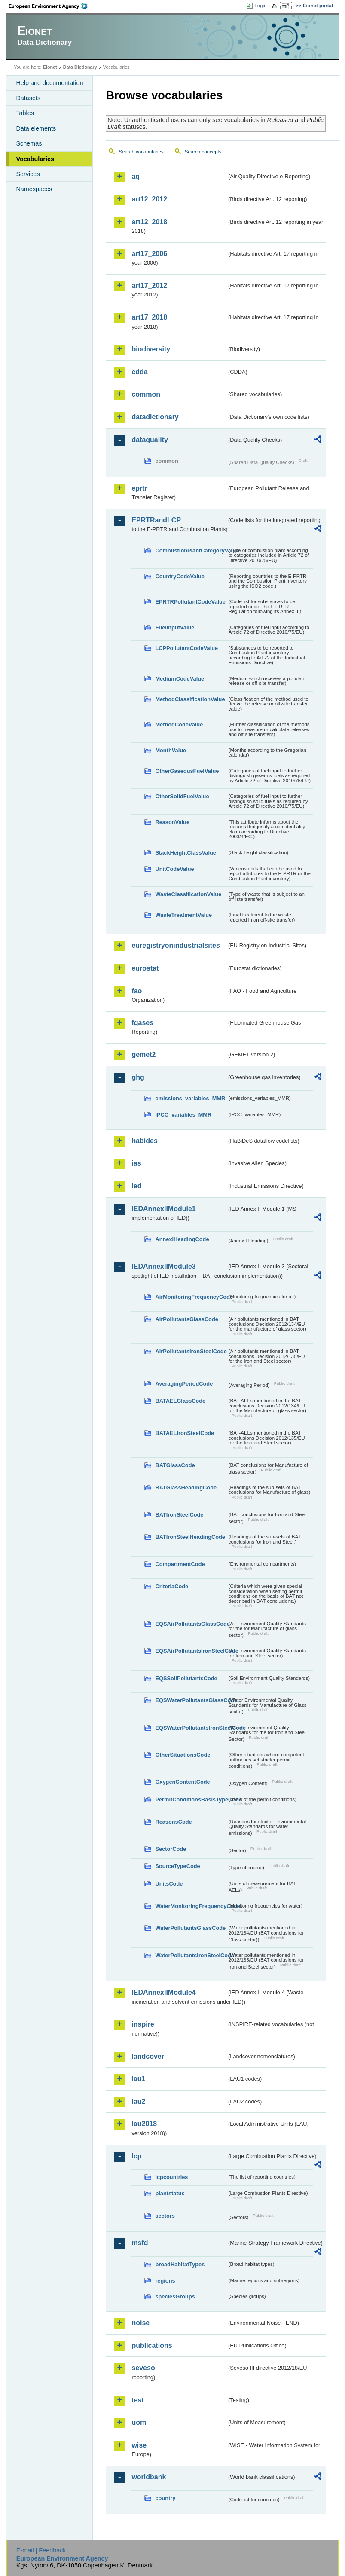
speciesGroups (175, 2296)
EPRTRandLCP (156, 520)
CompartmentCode (180, 1564)
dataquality (149, 439)
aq (135, 176)
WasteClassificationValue (188, 894)
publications (151, 2345)
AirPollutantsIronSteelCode (190, 1351)
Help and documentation (49, 82)
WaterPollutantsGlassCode (190, 1928)
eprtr (139, 488)
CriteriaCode (171, 1586)
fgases (142, 1022)
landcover (147, 2056)
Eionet (50, 67)
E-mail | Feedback (41, 2550)
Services (28, 174)
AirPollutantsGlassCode (186, 1319)
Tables (25, 113)
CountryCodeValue (179, 576)
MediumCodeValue (179, 678)
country (165, 2498)
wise (139, 2445)
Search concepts (203, 151)
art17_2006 (149, 253)
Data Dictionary (80, 67)
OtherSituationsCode (182, 1755)
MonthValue (170, 750)
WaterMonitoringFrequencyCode (191, 1906)
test (137, 2400)
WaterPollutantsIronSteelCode (191, 1955)
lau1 (138, 2078)
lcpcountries (171, 2177)
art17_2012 (149, 285)
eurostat (145, 968)
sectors (165, 2216)
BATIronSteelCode (179, 1514)
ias (136, 1163)
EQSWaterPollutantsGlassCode (191, 1700)
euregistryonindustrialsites (175, 945)
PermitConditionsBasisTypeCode (191, 1799)
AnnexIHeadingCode (182, 1239)
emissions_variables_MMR (190, 1098)
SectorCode (170, 1849)
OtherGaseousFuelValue (187, 771)
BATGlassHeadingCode (186, 1487)
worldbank (148, 2477)
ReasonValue (172, 822)
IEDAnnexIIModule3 (163, 1266)
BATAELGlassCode (180, 1401)
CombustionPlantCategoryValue (191, 550)
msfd (139, 2242)
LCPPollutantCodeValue (186, 648)
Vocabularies (35, 159)
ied (136, 1186)
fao (136, 991)
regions (165, 2280)
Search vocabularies (141, 151)
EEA (51, 6)
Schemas (29, 143)
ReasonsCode (173, 1822)
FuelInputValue (174, 627)
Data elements (36, 128)
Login (260, 5)
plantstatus (169, 2193)
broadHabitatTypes (180, 2264)
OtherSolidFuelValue (182, 796)
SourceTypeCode (177, 1866)
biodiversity (150, 349)
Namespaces (34, 189)
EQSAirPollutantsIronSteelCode (191, 1651)
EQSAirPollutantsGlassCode (191, 1624)
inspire (142, 2024)
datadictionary (154, 417)
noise (140, 2322)
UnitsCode (169, 1883)
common (145, 394)
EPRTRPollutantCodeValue (190, 601)
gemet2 (143, 1054)
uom (138, 2422)
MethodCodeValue (179, 724)
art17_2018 (149, 317)
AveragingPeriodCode (184, 1383)
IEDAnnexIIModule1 (163, 1208)
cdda (139, 371)
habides (144, 1141)
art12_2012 (149, 199)
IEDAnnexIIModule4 (163, 1992)
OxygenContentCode (182, 1782)
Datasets (28, 98)
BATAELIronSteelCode (184, 1433)
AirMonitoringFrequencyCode (191, 1297)
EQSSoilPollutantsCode (186, 1678)
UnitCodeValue (174, 869)
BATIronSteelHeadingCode (190, 1537)
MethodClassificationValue (190, 699)
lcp (136, 2156)
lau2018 (144, 2123)
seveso (143, 2368)
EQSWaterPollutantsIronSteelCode (191, 1727)
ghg (137, 1077)
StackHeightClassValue (185, 852)
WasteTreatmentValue (183, 915)
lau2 (138, 2101)
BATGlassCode (175, 1465)
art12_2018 (149, 222)
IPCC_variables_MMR (183, 1114)
